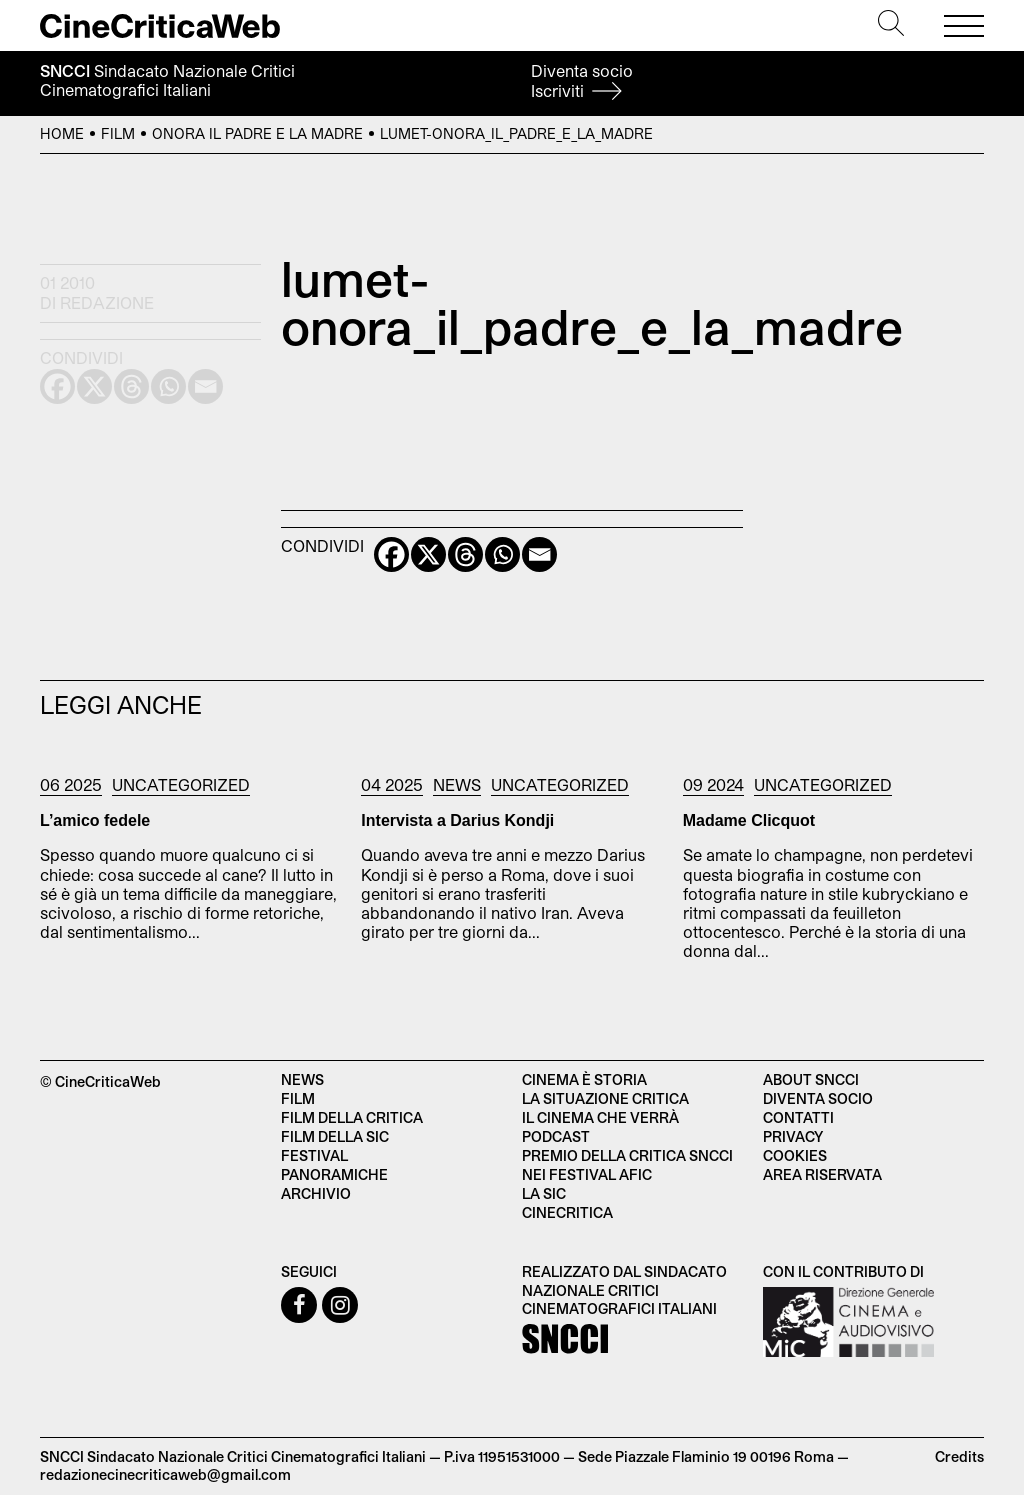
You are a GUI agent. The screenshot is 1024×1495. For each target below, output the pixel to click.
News (457, 784)
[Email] (539, 554)
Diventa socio (582, 80)
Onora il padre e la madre (257, 133)
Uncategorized (181, 784)
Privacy (793, 1136)
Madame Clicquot (749, 820)
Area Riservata (822, 1174)
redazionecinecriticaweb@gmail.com (165, 1474)
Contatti (798, 1117)
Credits (959, 1456)
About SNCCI (811, 1079)
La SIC (544, 1193)
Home (62, 133)
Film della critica (352, 1117)
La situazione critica (605, 1098)
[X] (428, 554)
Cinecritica (567, 1212)
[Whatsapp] (502, 554)
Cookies (795, 1155)
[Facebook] (391, 554)
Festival (314, 1155)
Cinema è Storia (584, 1079)
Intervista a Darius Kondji (457, 820)
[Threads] (465, 554)
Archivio (316, 1193)
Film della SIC (335, 1136)
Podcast (556, 1136)
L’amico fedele (95, 820)
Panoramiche (334, 1174)
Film (118, 133)
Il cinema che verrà (600, 1117)
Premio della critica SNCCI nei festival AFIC (627, 1165)
